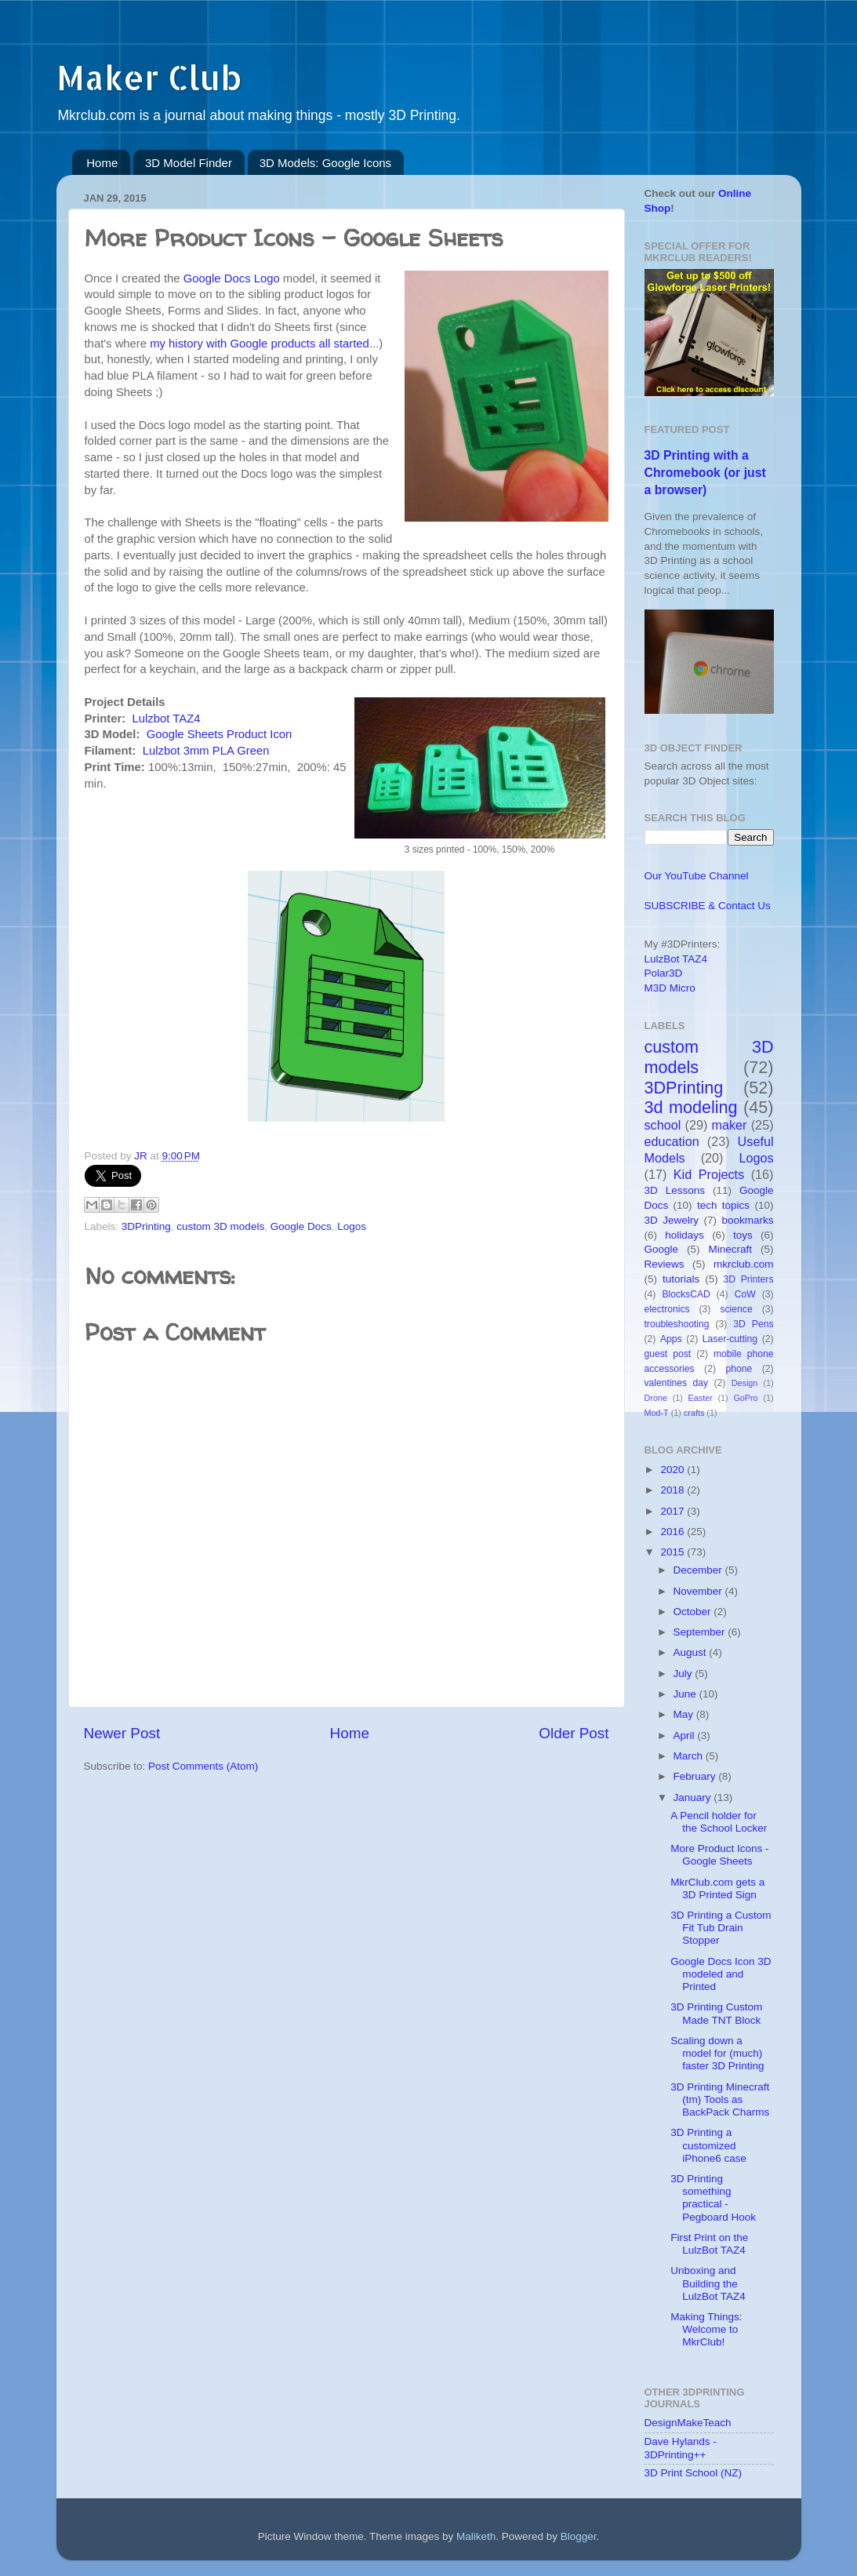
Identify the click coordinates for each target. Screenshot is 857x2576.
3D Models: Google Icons (325, 162)
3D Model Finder (188, 162)
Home (102, 162)
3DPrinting (146, 1226)
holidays (684, 1235)
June (686, 1694)
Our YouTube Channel (697, 876)
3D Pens (753, 1324)
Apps (671, 1338)
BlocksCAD (686, 1294)
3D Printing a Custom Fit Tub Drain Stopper (720, 1927)
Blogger (579, 2536)
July (684, 1673)
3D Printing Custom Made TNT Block (716, 2013)
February (696, 1776)
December (699, 1570)
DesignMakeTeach (688, 2423)
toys (743, 1235)
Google (662, 1249)
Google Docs (301, 1226)
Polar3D (664, 973)
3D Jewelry (672, 1220)
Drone (656, 1398)
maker (729, 1125)
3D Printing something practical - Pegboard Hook (713, 2198)
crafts (694, 1412)
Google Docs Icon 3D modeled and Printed (720, 1974)
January (694, 1797)
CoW (745, 1294)
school (663, 1125)
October (694, 1611)
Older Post (573, 1733)
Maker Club (148, 77)
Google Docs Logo (231, 278)
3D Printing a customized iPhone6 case (708, 2145)
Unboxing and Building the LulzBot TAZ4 (708, 2283)
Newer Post (122, 1733)
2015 (673, 1552)
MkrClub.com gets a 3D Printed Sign (717, 1888)
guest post (668, 1353)
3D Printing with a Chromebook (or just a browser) (705, 473)
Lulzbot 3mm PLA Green (206, 750)
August (692, 1652)
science (736, 1309)
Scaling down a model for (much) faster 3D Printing (717, 2053)
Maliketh (476, 2536)
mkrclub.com (744, 1264)
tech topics (723, 1205)
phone (738, 1368)
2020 (673, 1469)
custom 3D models (220, 1226)
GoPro (745, 1398)
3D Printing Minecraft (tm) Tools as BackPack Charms (719, 2099)
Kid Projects (709, 1174)
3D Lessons (675, 1190)
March (690, 1756)
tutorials (681, 1279)
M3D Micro (670, 988)
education (672, 1141)
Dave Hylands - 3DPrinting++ (681, 2448)
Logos (351, 1226)
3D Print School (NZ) (694, 2473)
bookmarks (747, 1220)
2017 (673, 1511)
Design (745, 1383)
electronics (667, 1309)
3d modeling (691, 1107)
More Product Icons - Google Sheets (719, 1855)
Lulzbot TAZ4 (167, 718)
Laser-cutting (730, 1338)
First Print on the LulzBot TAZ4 (709, 2244)
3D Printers (749, 1279)
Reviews (665, 1264)
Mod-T (657, 1412)
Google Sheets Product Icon (219, 734)
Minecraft (730, 1249)
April (686, 1735)
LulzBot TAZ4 (676, 959)
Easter (700, 1398)
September (701, 1632)
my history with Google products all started (259, 343)
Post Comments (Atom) (203, 1766)
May (685, 1714)
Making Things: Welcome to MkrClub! (706, 2329)
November (699, 1591)
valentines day (677, 1382)
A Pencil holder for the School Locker (718, 1822)
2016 (673, 1531)
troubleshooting (677, 1324)
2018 (673, 1490)
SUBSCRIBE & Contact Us (708, 905)
